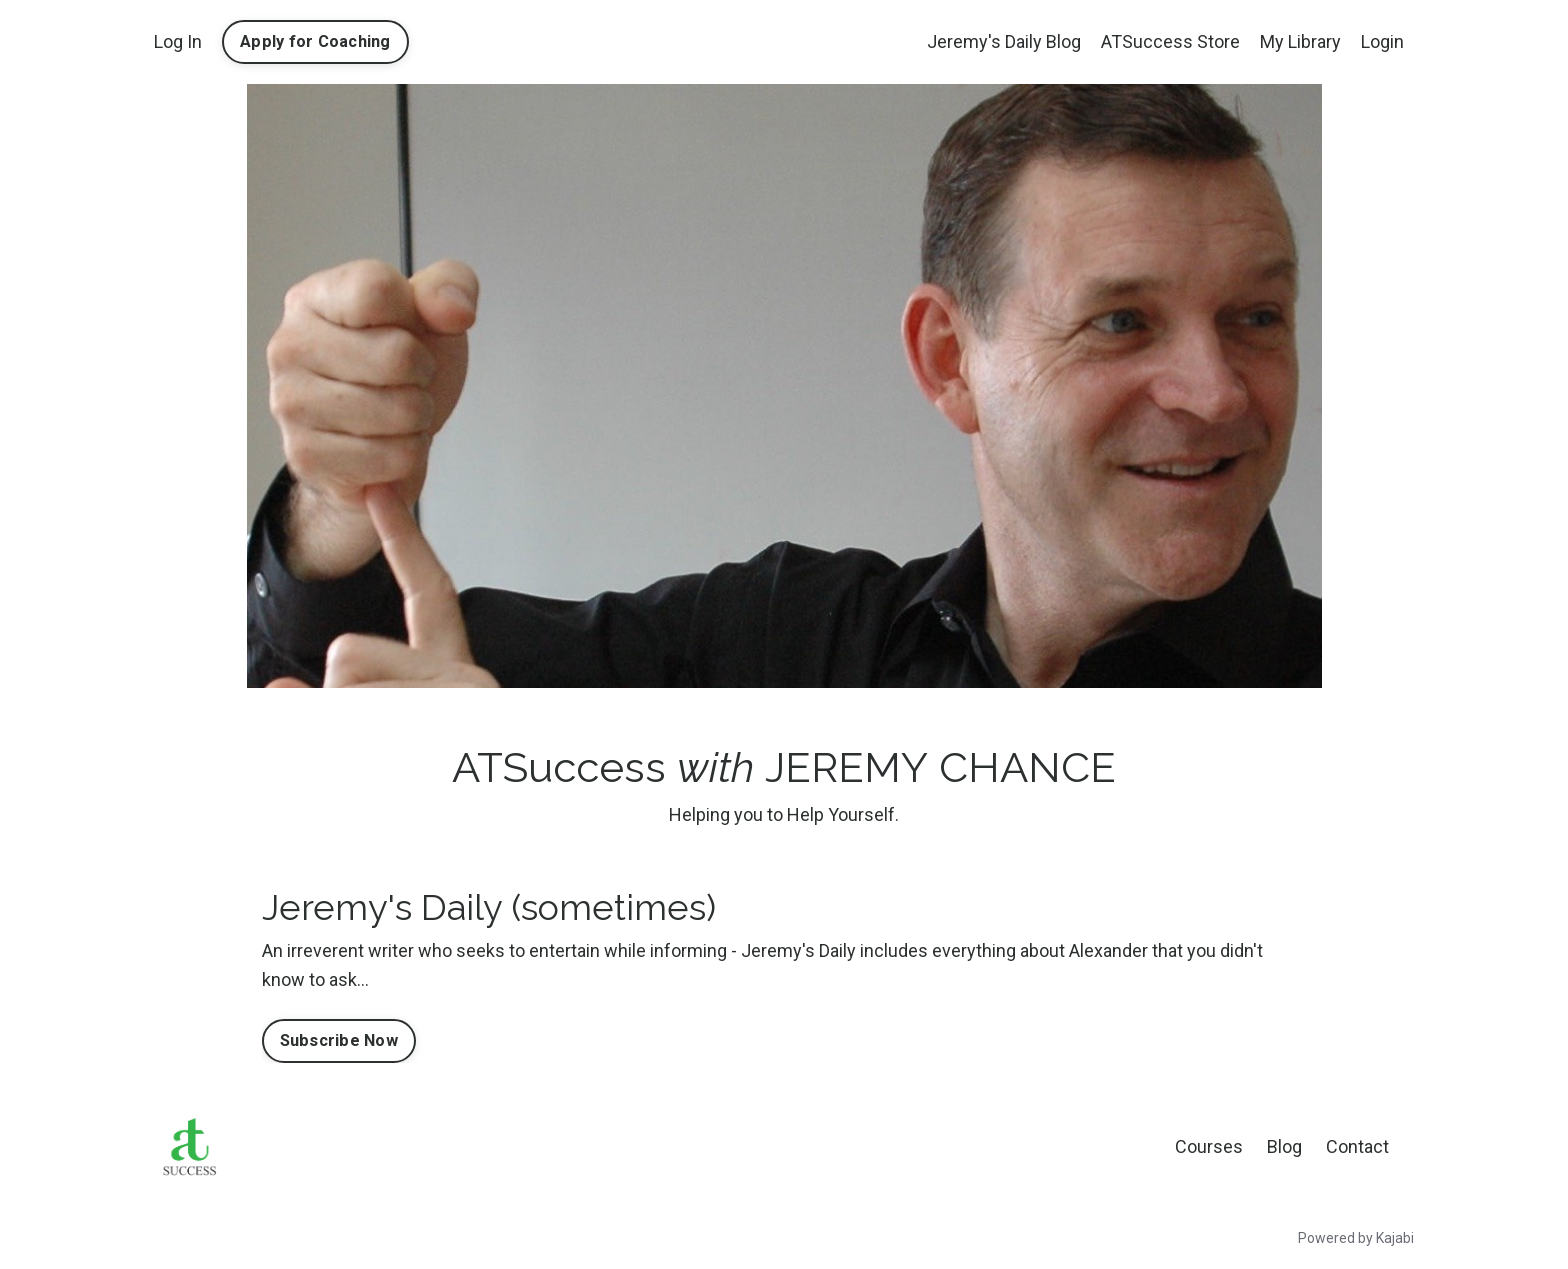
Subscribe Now (339, 1040)
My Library (1300, 41)
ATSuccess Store (1170, 41)
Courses (1209, 1146)
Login (1382, 41)
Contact (1357, 1146)
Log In (178, 41)
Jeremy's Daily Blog (1004, 41)
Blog (1284, 1146)
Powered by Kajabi (1356, 1238)
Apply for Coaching (315, 41)
